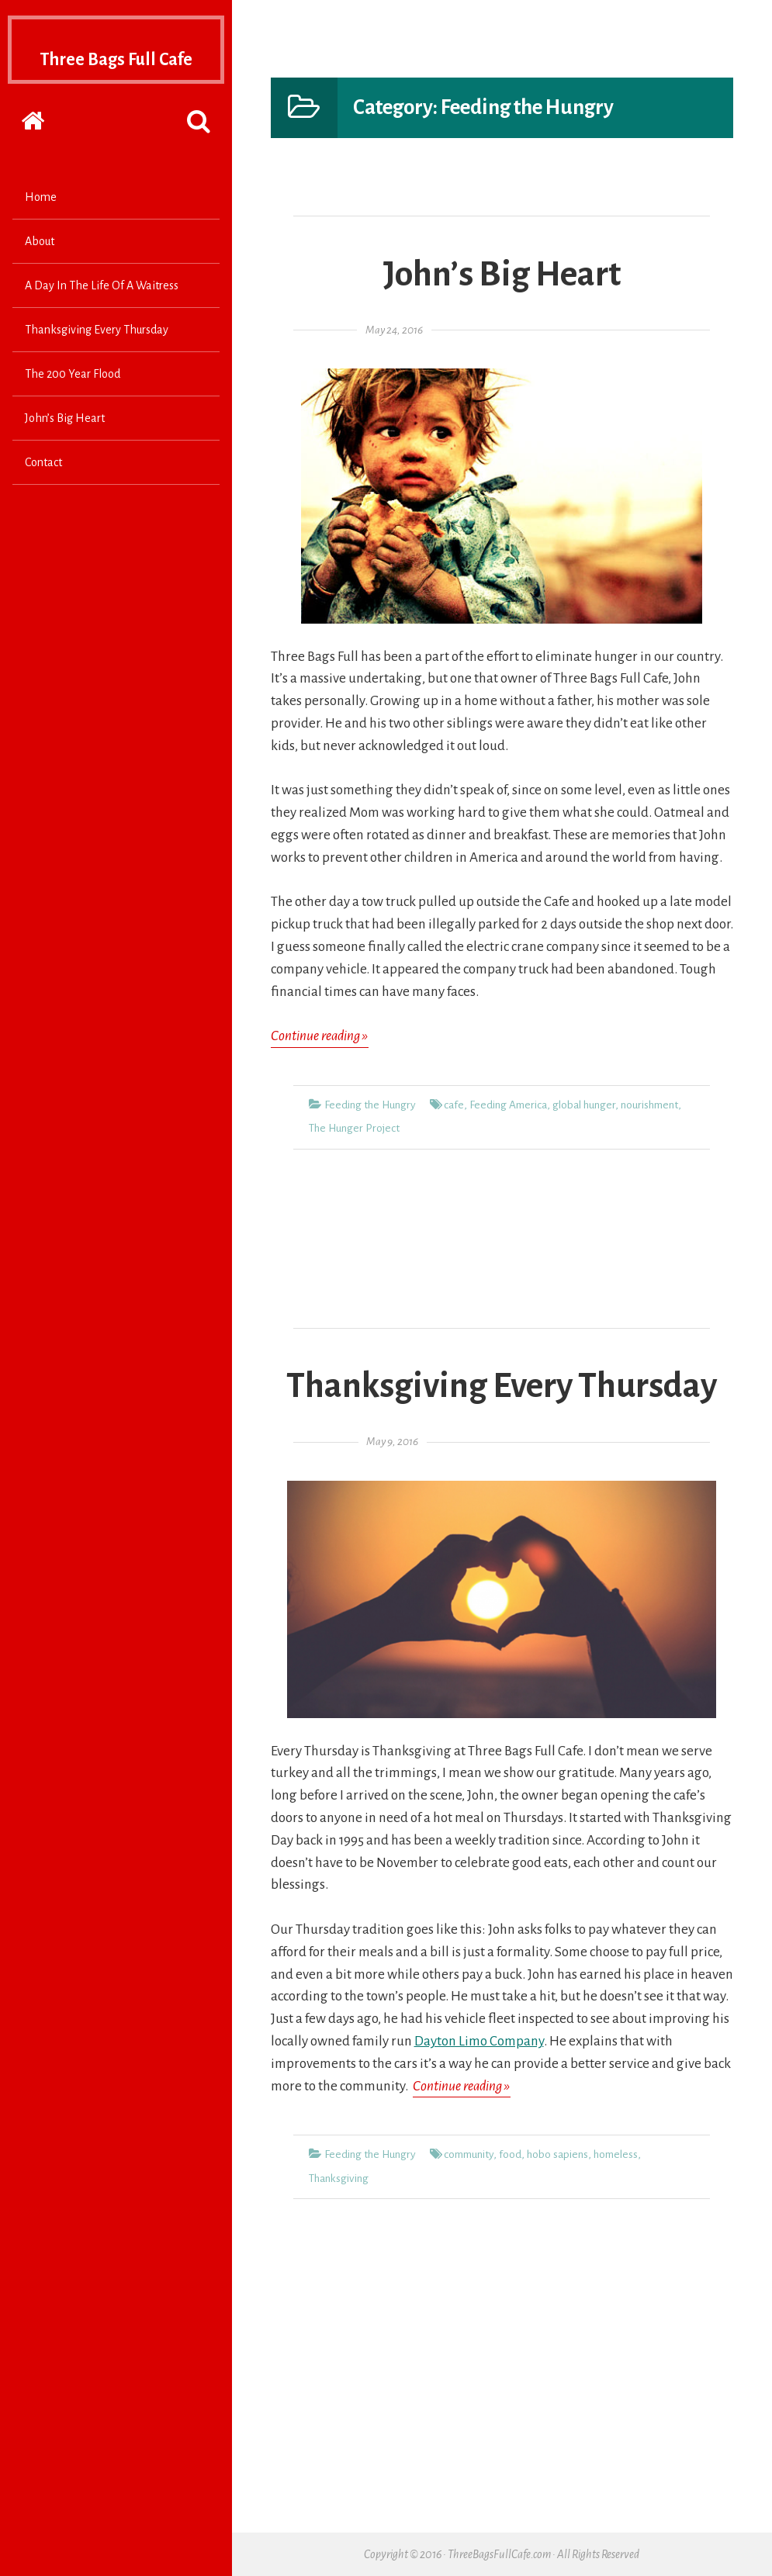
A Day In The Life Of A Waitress (101, 315)
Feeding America (508, 1105)
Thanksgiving (339, 2178)
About (39, 271)
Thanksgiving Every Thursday (96, 360)
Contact (43, 492)
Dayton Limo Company (479, 2041)
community (468, 2154)
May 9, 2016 (392, 1441)
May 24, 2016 (394, 330)
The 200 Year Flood (72, 404)
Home (41, 227)
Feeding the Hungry (370, 1105)
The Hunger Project (354, 1128)
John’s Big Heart (65, 448)
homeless (616, 2154)
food (510, 2154)
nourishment (649, 1105)
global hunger (583, 1105)
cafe (454, 1105)
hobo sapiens (557, 2154)
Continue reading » (320, 1036)
